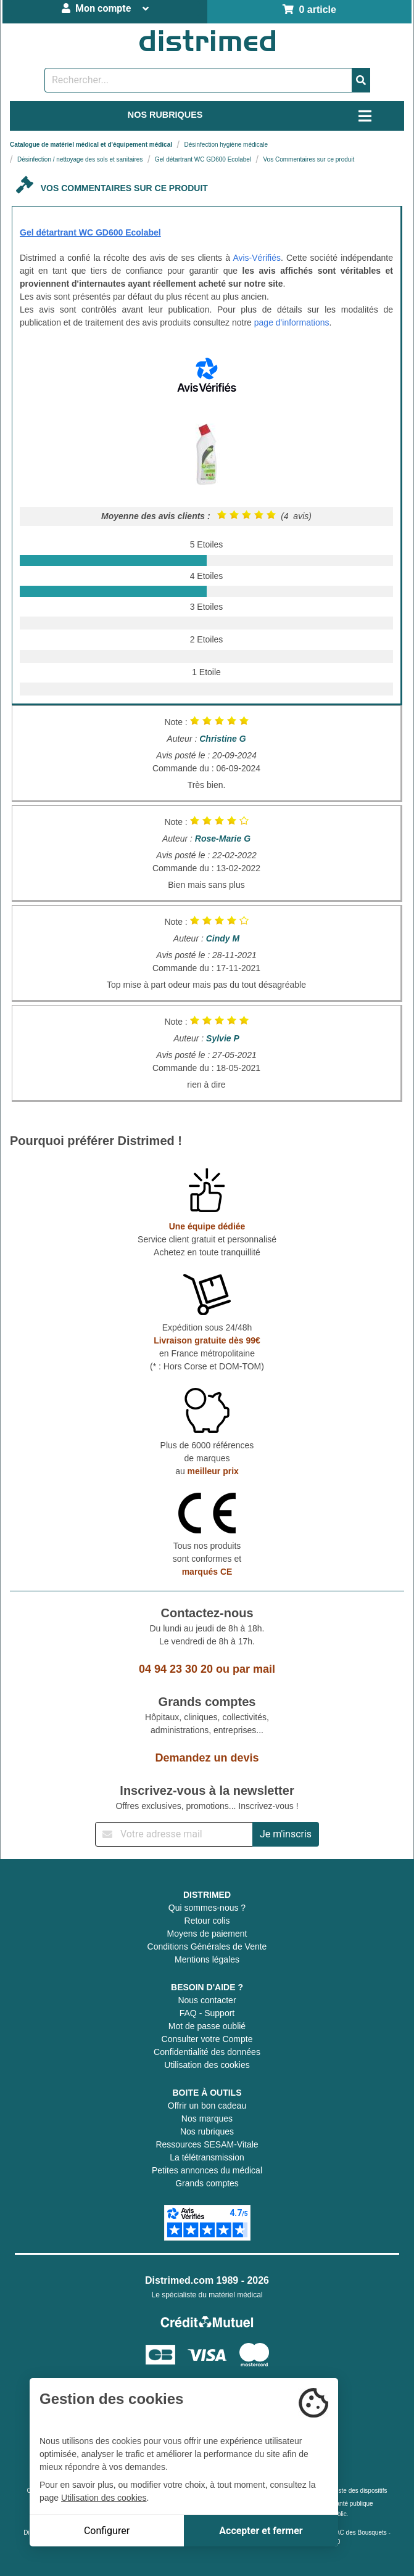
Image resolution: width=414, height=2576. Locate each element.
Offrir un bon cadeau (207, 2105)
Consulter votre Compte (207, 2039)
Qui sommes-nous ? (207, 1908)
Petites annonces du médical (207, 2170)
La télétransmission (207, 2157)
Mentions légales (207, 1959)
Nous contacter (207, 2000)
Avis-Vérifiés (257, 258)
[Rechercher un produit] (198, 80)
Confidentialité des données (207, 2052)
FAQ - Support (207, 2013)
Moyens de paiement (207, 1933)
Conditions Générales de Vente (207, 1946)
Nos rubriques (207, 2131)
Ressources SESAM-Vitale (206, 2144)
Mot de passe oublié (207, 2026)
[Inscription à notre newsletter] (174, 1834)
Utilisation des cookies (207, 2065)
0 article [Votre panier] (309, 9)
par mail (254, 1669)
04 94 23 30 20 (176, 1669)
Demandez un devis (207, 1758)
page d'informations (291, 322)
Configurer (107, 2531)
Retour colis (207, 1921)
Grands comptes (207, 2183)
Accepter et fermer (260, 2531)
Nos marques (207, 2118)
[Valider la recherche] (361, 80)
